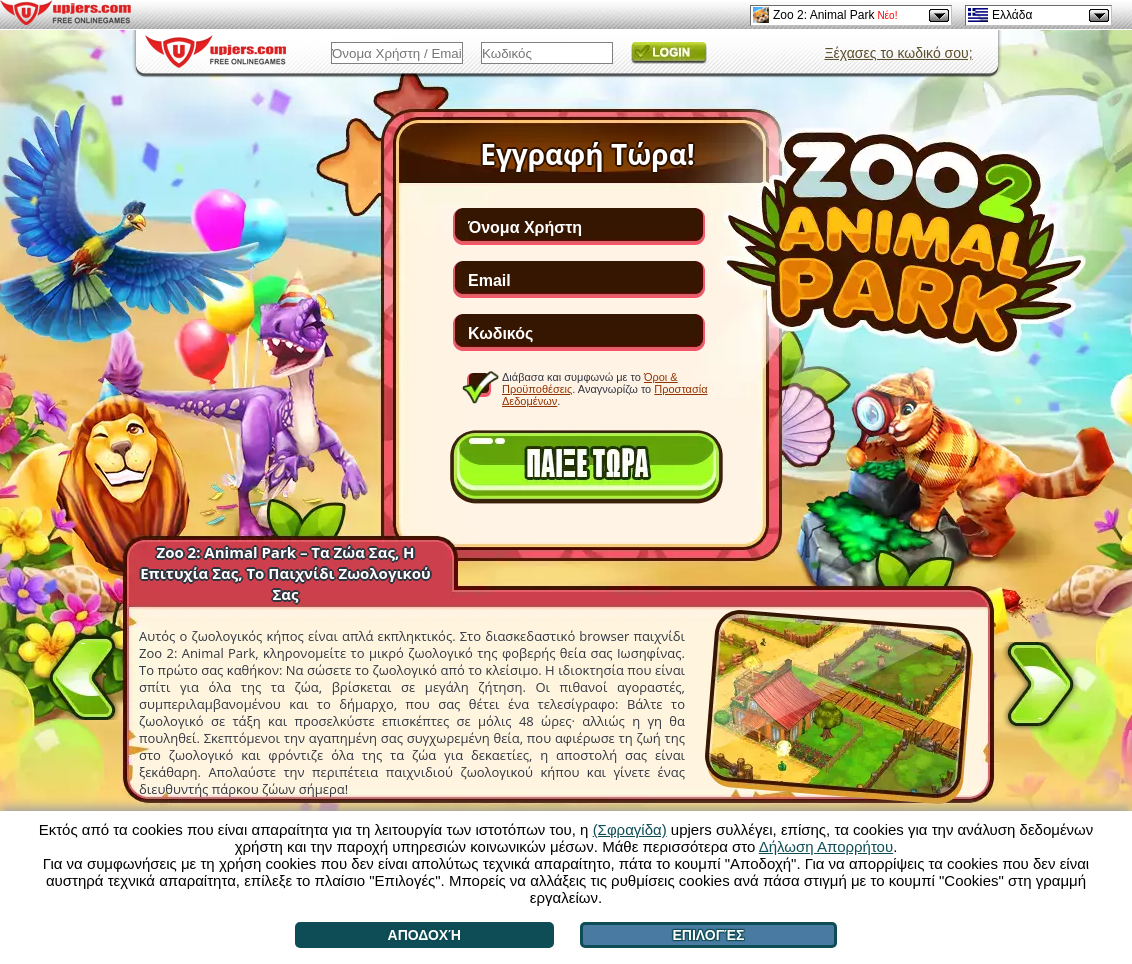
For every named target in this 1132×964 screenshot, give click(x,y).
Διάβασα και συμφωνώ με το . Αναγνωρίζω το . (605, 388)
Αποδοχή (424, 935)
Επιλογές (708, 935)
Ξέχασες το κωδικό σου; (898, 53)
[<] (83, 674)
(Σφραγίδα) (630, 829)
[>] (1040, 688)
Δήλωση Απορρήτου (826, 846)
